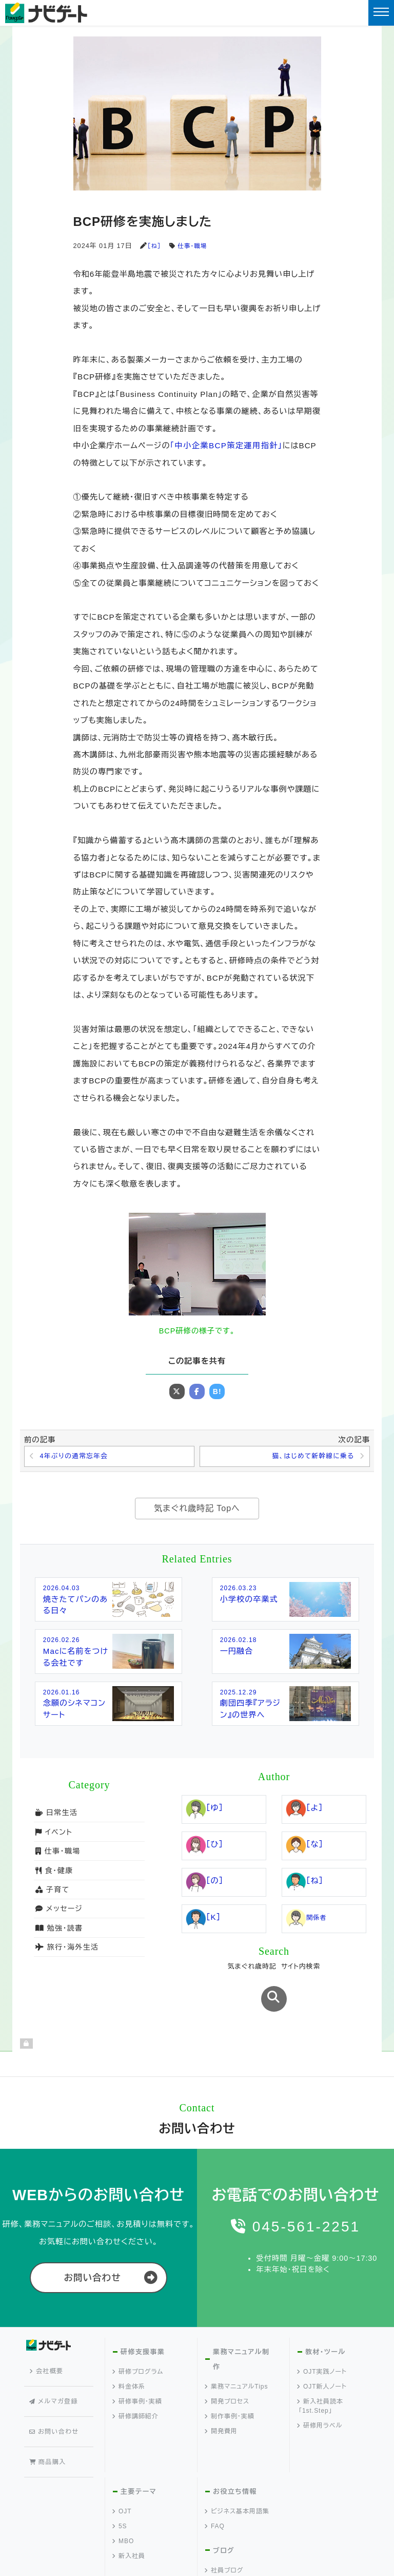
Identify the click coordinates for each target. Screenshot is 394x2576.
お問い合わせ (92, 2249)
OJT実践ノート (322, 2342)
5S (120, 2466)
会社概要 (49, 2338)
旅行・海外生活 (66, 1955)
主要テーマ (138, 2431)
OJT (122, 2451)
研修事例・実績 (137, 2372)
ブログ (223, 2490)
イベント (53, 1839)
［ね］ (154, 246)
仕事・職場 (194, 246)
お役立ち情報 (234, 2431)
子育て (51, 1897)
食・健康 (53, 1878)
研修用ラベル (320, 2396)
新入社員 (129, 2495)
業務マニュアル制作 (240, 2330)
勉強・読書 (58, 1935)
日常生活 (55, 1820)
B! (217, 1391)
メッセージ (58, 1916)
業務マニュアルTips (236, 2357)
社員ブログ (224, 2510)
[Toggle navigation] (381, 13)
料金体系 (129, 2357)
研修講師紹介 (136, 2387)
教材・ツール (324, 2323)
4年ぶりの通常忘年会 (77, 1457)
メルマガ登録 (56, 2357)
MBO (123, 2481)
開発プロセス (227, 2372)
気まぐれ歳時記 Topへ (197, 1510)
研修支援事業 (142, 2323)
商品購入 (50, 2395)
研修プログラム (138, 2342)
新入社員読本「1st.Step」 (320, 2377)
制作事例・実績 (229, 2387)
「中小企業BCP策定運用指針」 (225, 445)
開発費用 (221, 2402)
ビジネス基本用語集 (237, 2451)
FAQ (215, 2466)
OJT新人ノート (322, 2357)
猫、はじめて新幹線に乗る (309, 1457)
